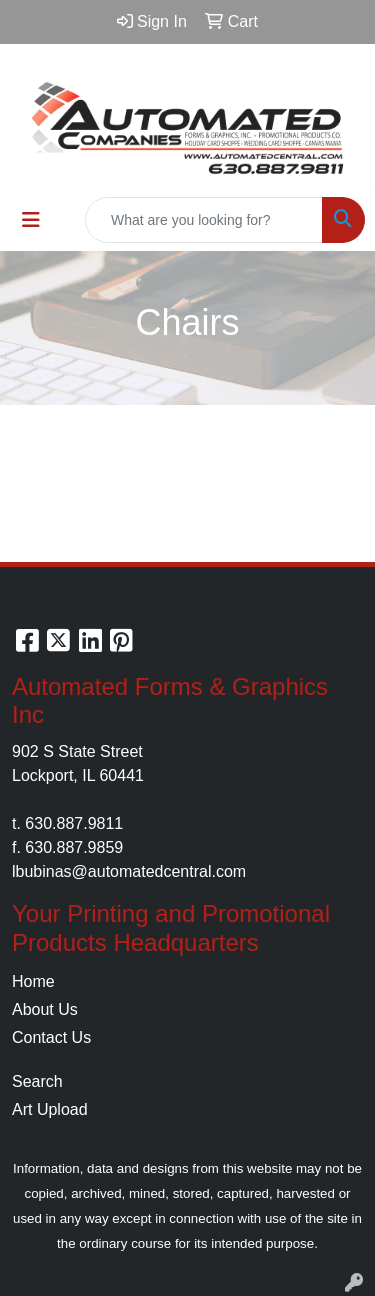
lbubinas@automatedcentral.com (129, 871)
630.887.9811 (74, 823)
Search (37, 1081)
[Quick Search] (204, 220)
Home (33, 981)
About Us (45, 1009)
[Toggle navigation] (31, 220)
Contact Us (51, 1037)
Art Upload (50, 1109)
